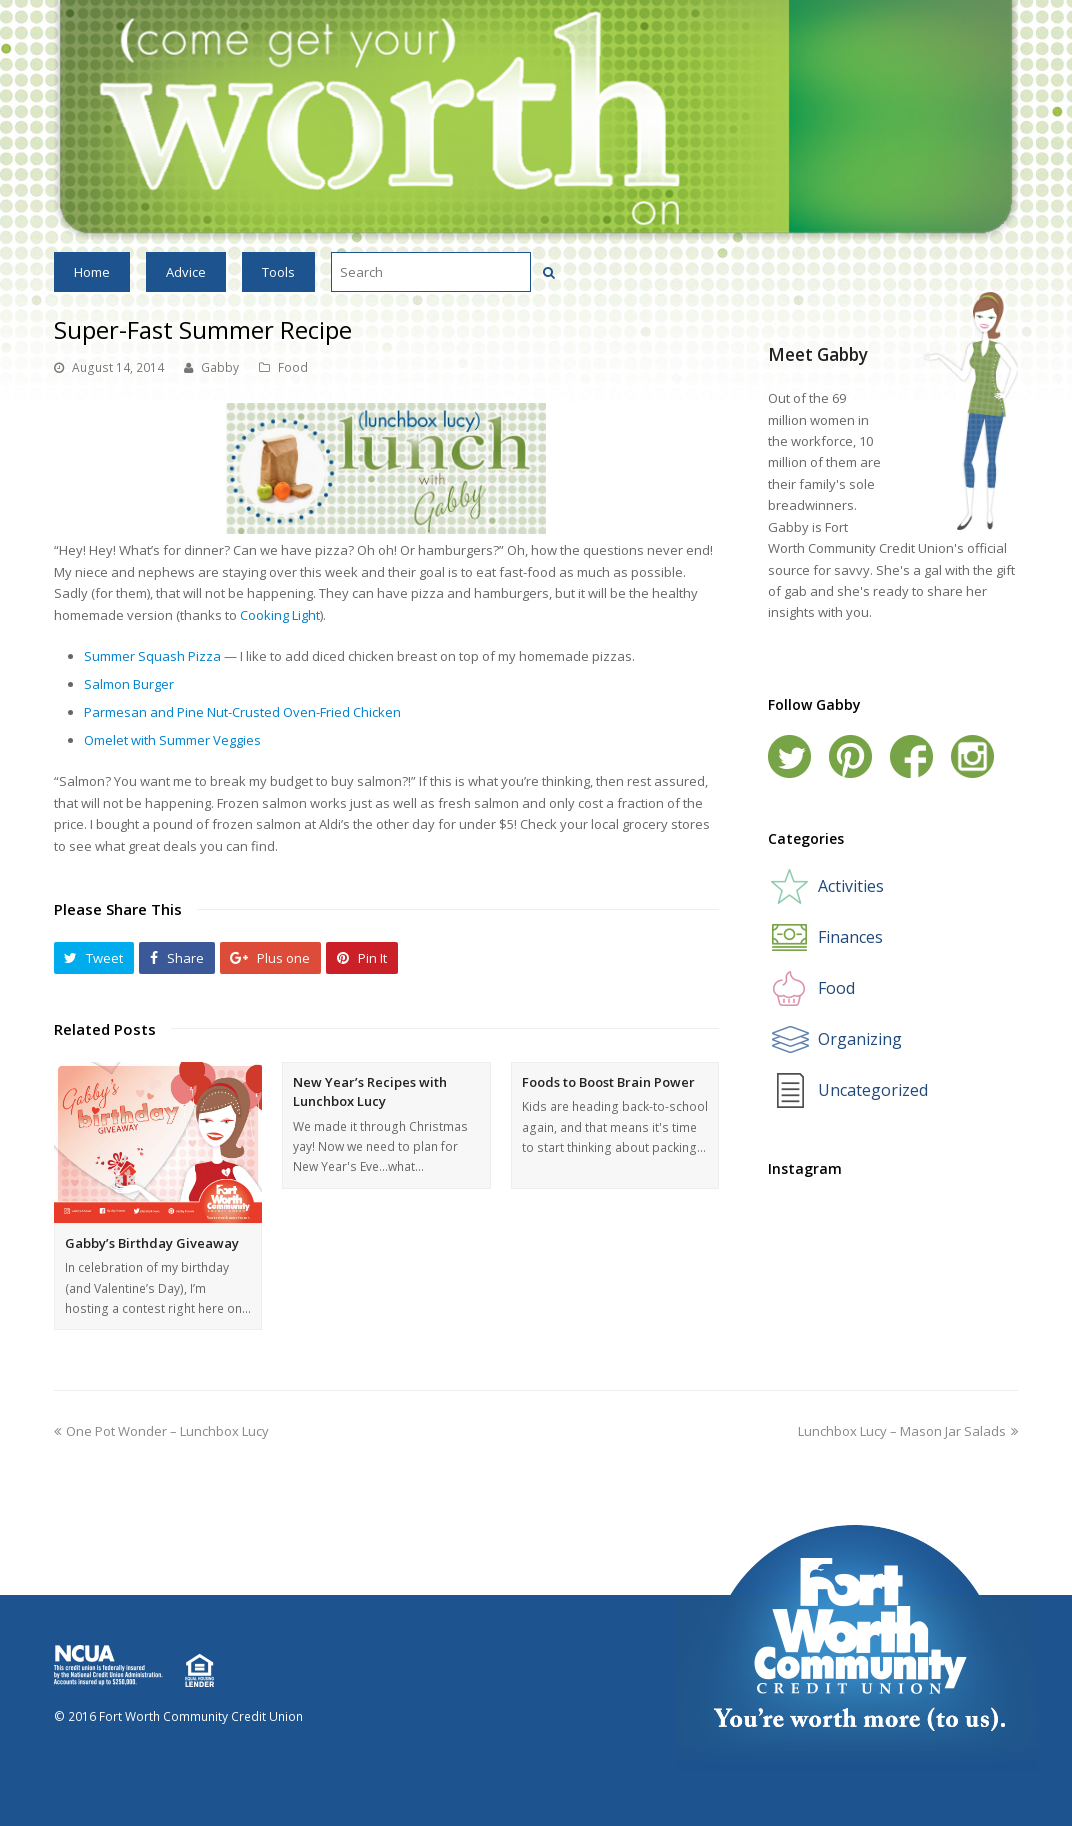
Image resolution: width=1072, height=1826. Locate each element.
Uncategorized (873, 1090)
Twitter (789, 756)
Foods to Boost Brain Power (608, 1082)
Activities (851, 886)
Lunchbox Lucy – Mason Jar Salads (908, 1431)
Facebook (911, 756)
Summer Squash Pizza (152, 656)
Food (293, 367)
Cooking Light (280, 615)
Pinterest (850, 756)
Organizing (860, 1039)
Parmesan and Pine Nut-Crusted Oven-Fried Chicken (242, 712)
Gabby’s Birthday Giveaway (152, 1243)
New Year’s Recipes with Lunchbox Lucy (370, 1092)
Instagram (972, 756)
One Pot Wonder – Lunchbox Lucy (161, 1431)
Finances (850, 937)
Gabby (220, 367)
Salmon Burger (129, 684)
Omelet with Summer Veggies (172, 740)
